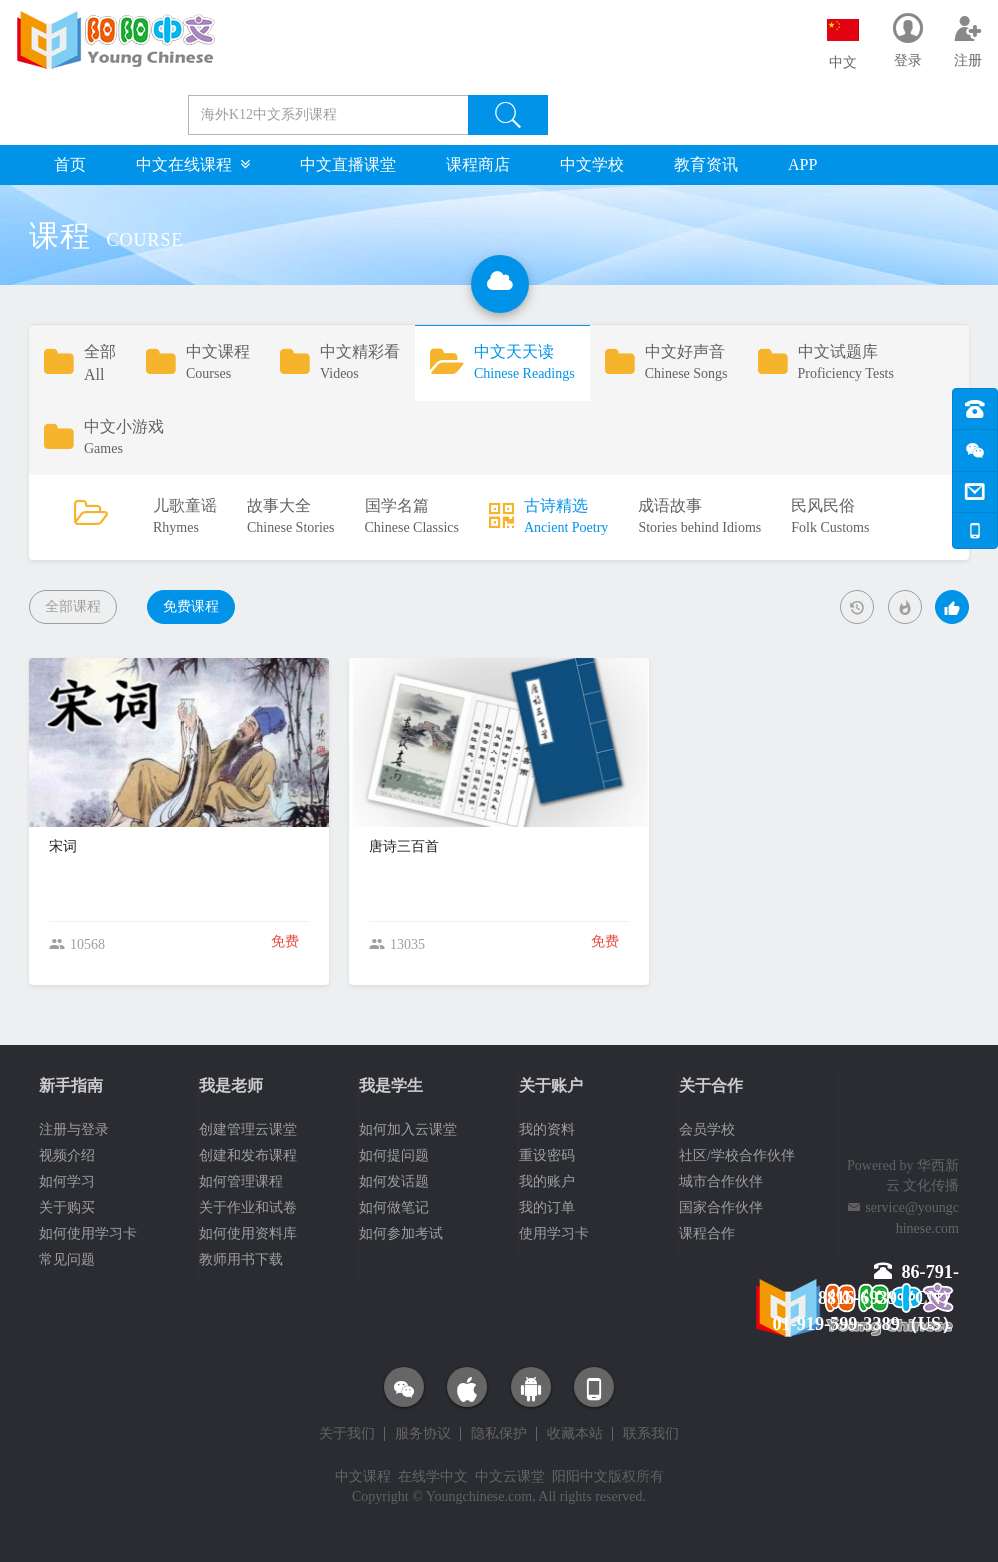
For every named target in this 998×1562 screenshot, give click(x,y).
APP (802, 164)
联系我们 (651, 1434)
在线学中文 (433, 1476)
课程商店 (478, 164)
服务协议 (423, 1434)
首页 (70, 164)
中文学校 (592, 164)
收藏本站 (575, 1434)
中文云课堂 (510, 1476)
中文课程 (363, 1476)
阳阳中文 (580, 1476)
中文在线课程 (193, 164)
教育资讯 (706, 164)
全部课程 (73, 606)
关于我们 (347, 1434)
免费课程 (191, 606)
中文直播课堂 (348, 164)
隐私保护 (499, 1434)
